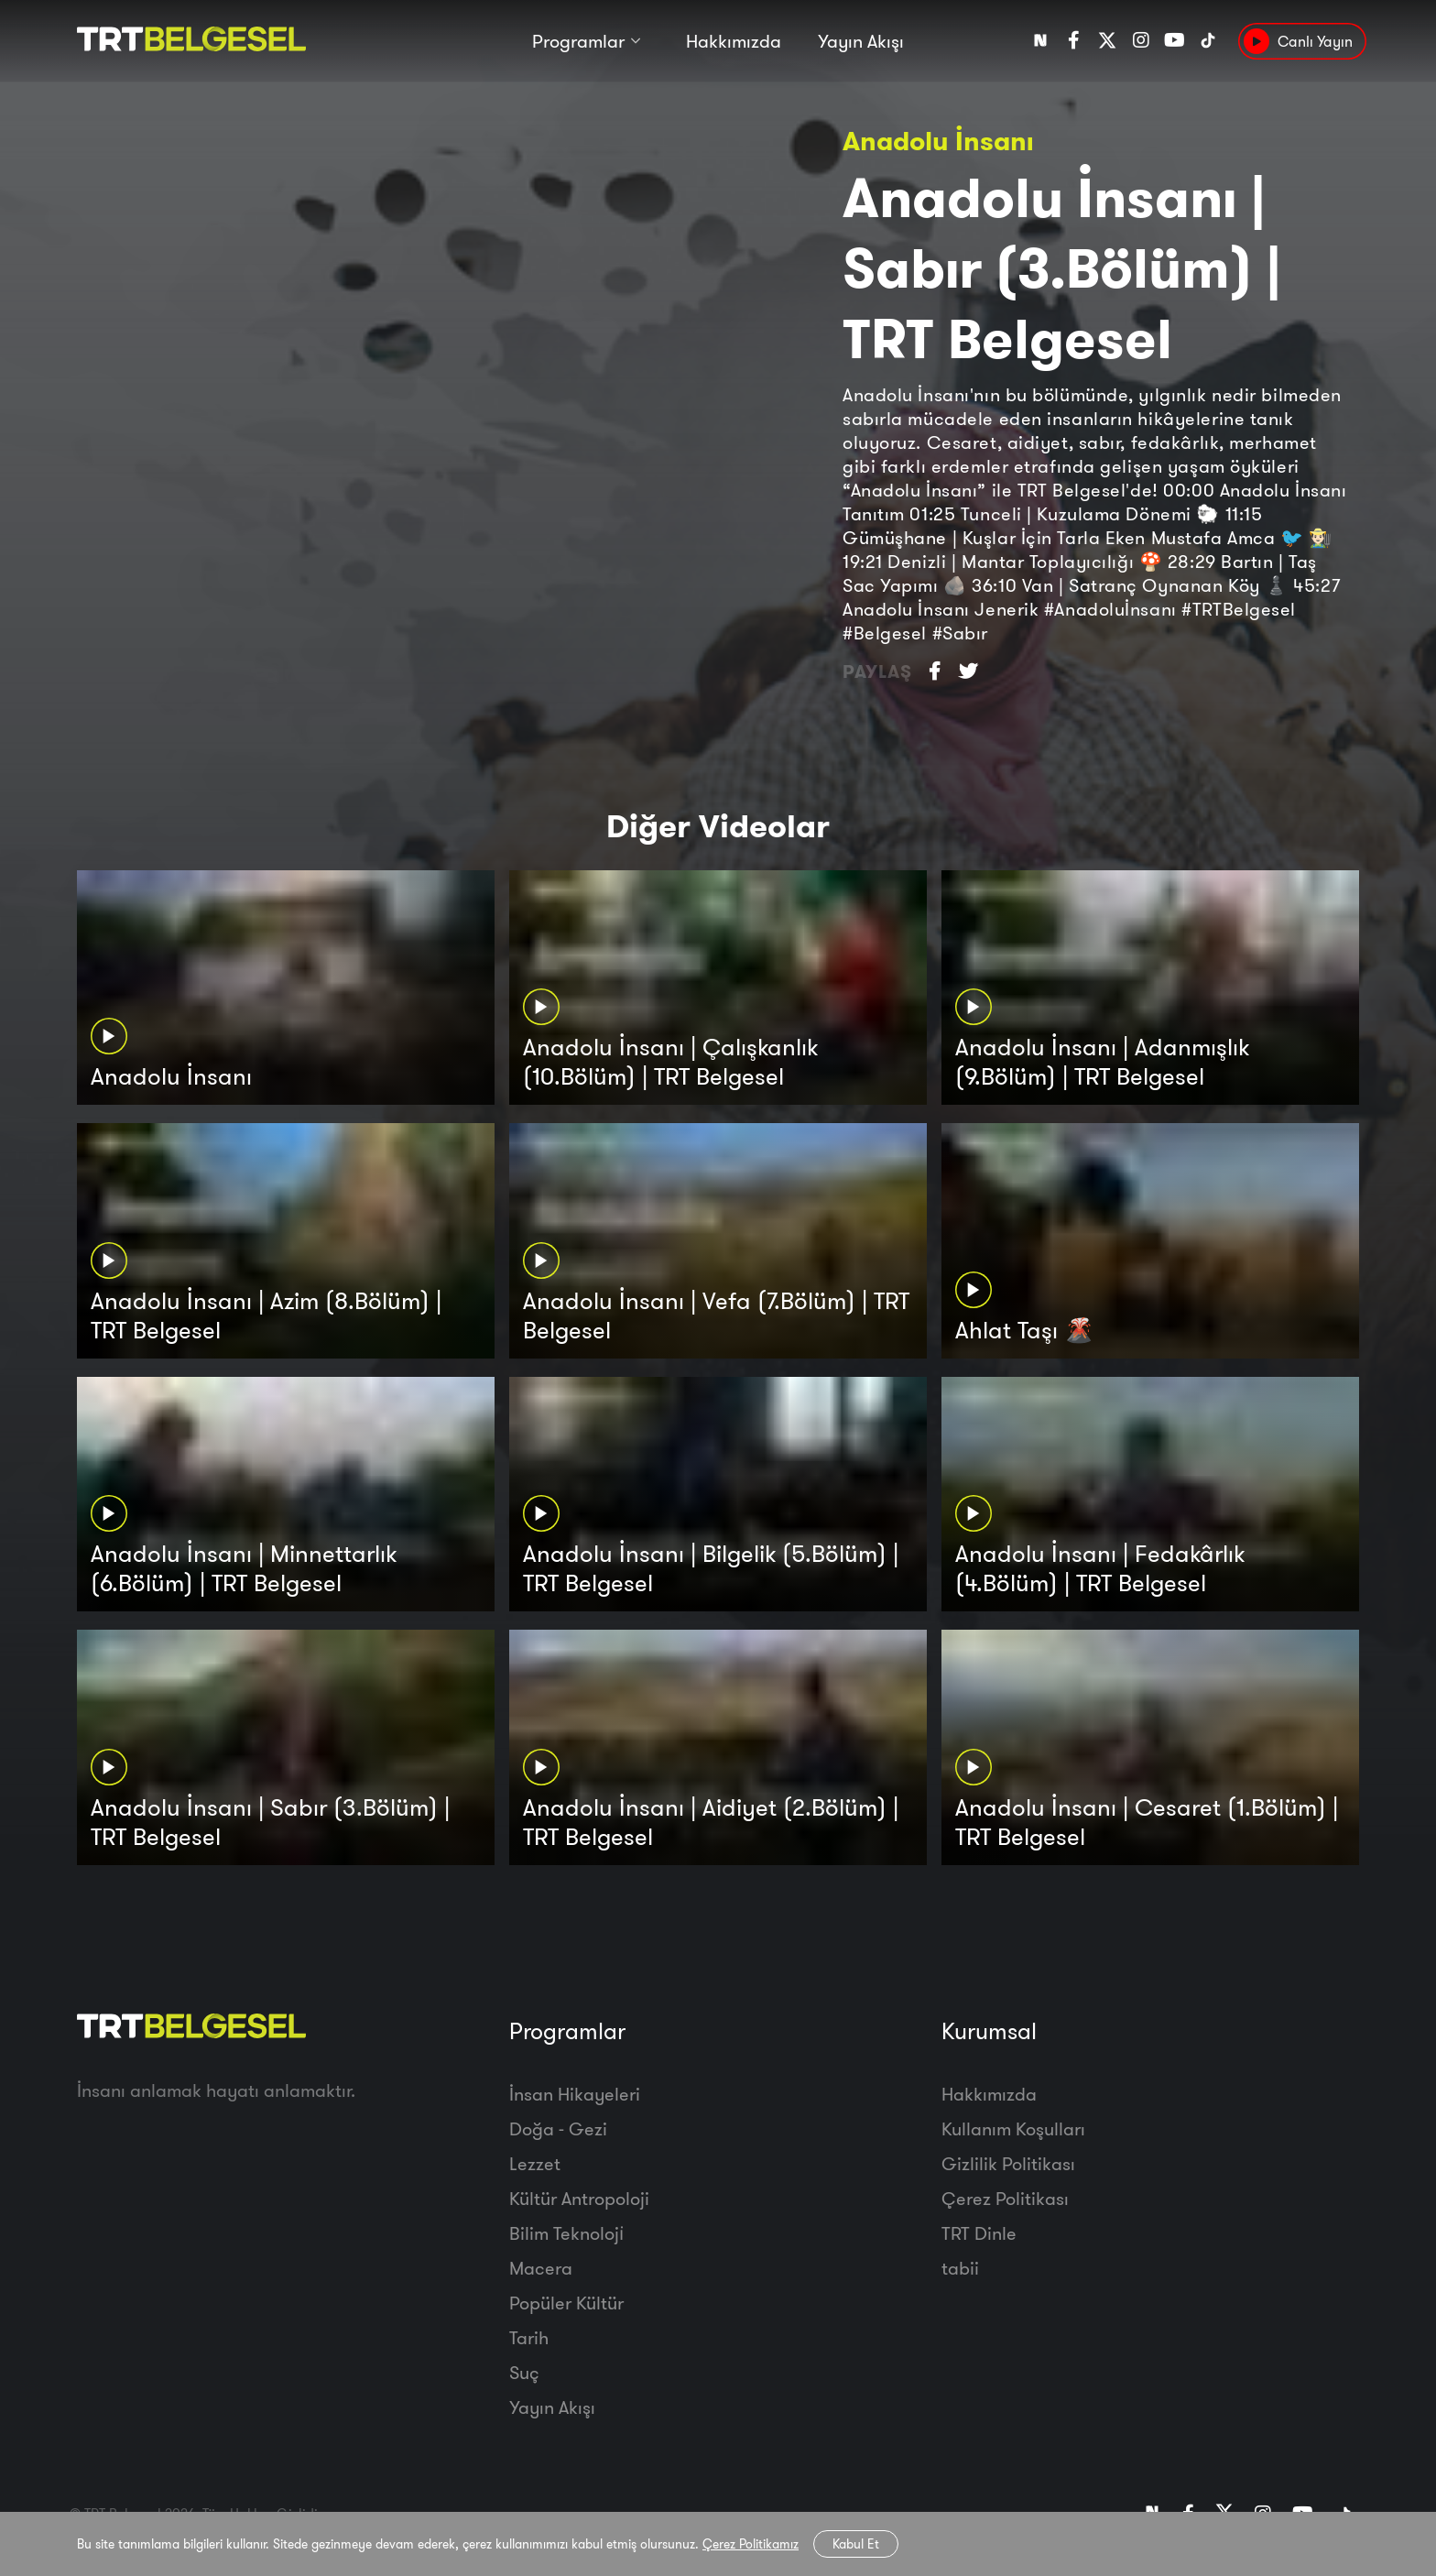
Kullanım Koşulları (1013, 2128)
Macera (540, 2267)
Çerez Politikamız (750, 2544)
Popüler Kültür (566, 2302)
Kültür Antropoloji (579, 2198)
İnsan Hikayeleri (574, 2093)
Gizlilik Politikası (1008, 2163)
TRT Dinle (979, 2232)
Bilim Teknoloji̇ (566, 2232)
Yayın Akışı (861, 43)
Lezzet (534, 2163)
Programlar (578, 43)
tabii (960, 2267)
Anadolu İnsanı (938, 141)
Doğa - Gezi (558, 2128)
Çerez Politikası (1005, 2198)
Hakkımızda (733, 43)
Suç (524, 2372)
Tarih (529, 2337)
